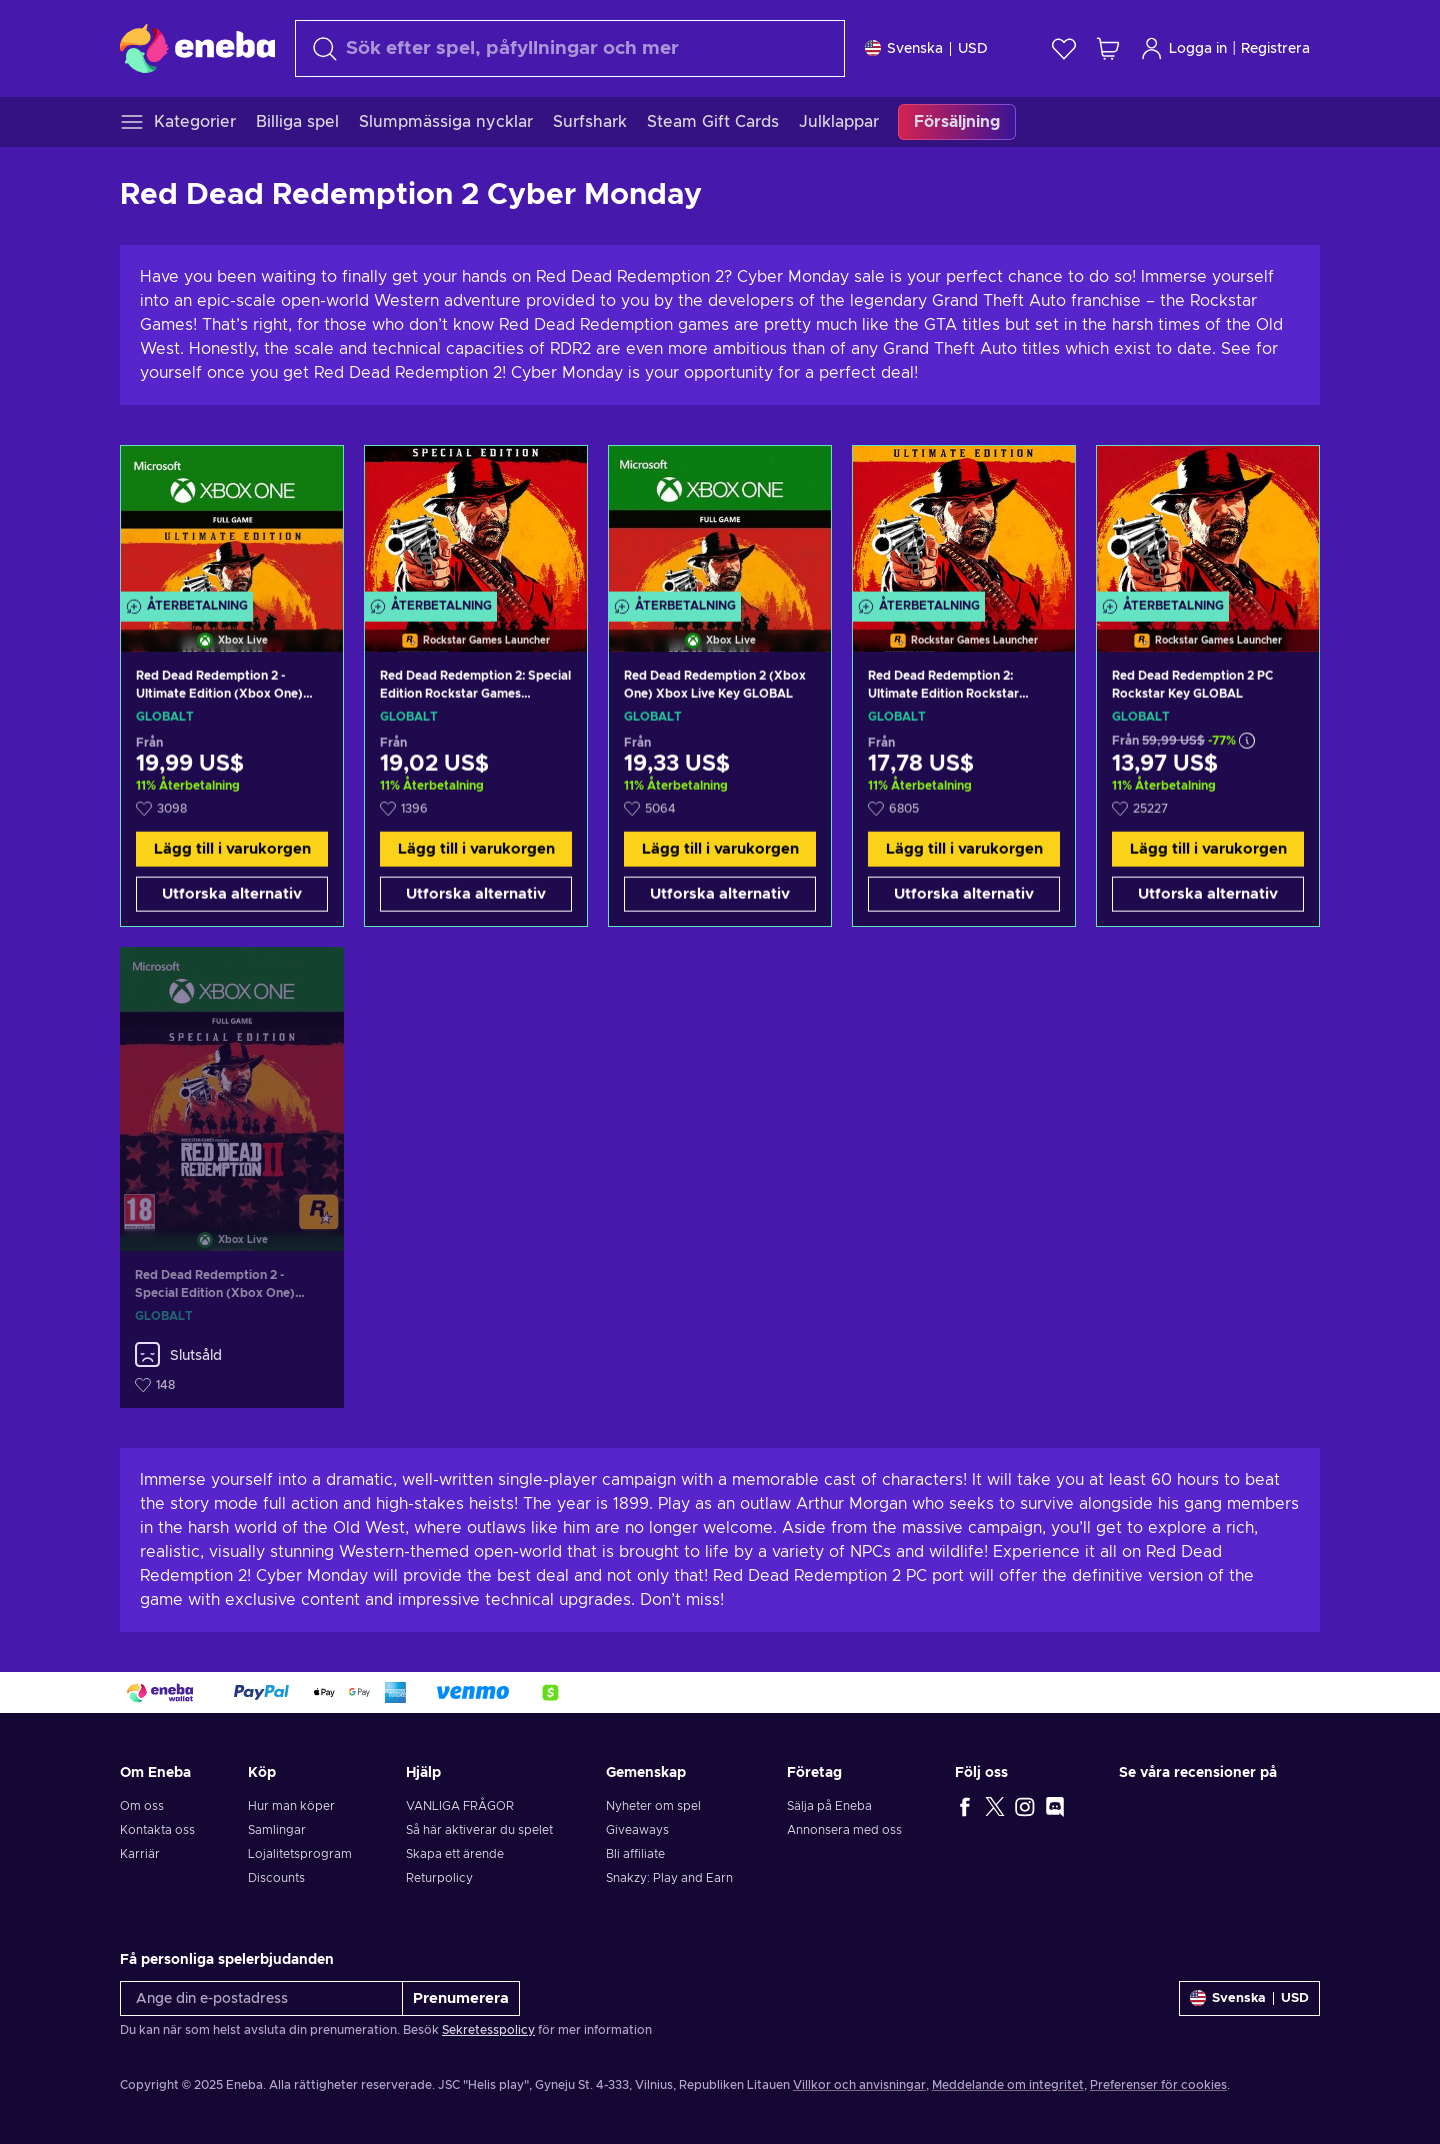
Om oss (142, 1806)
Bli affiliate (635, 1854)
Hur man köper (291, 1806)
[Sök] (570, 48)
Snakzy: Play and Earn (669, 1878)
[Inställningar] (926, 48)
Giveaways (637, 1830)
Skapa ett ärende (455, 1854)
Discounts (276, 1878)
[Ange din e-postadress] (261, 1998)
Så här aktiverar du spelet (479, 1830)
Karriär (140, 1854)
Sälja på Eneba (829, 1806)
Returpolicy (439, 1878)
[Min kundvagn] (1108, 48)
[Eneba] (197, 48)
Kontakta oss (157, 1830)
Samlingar (277, 1830)
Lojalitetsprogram (300, 1854)
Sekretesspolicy (488, 2030)
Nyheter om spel (653, 1806)
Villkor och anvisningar (859, 2085)
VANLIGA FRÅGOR (460, 1806)
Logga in (1183, 48)
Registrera (1275, 49)
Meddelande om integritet (1008, 2085)
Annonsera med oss (844, 1830)
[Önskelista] (1064, 48)
